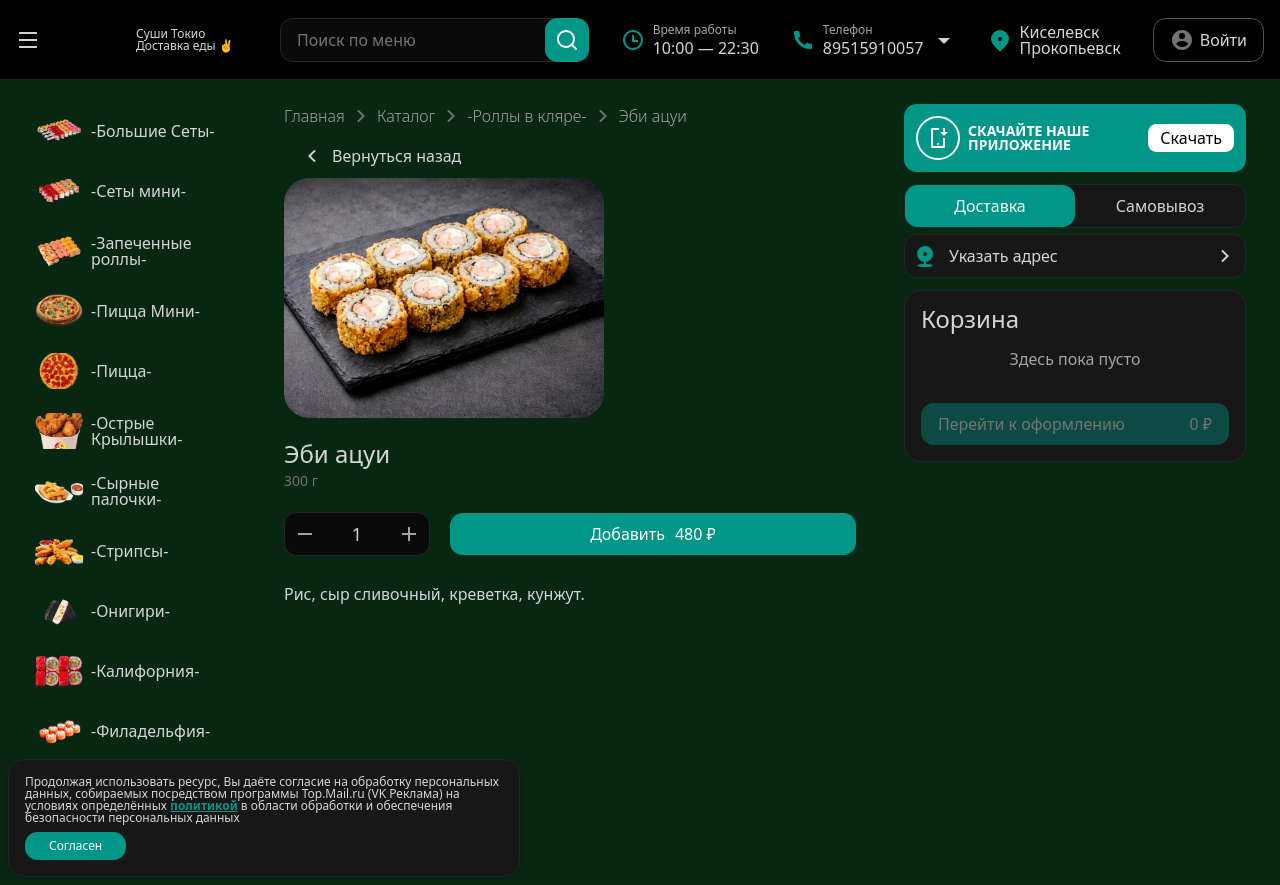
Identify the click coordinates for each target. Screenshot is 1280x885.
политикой (204, 805)
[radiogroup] (1075, 206)
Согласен (75, 845)
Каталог (406, 116)
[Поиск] (567, 40)
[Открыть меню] (28, 40)
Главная (314, 116)
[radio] (990, 206)
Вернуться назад (380, 156)
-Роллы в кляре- (526, 116)
